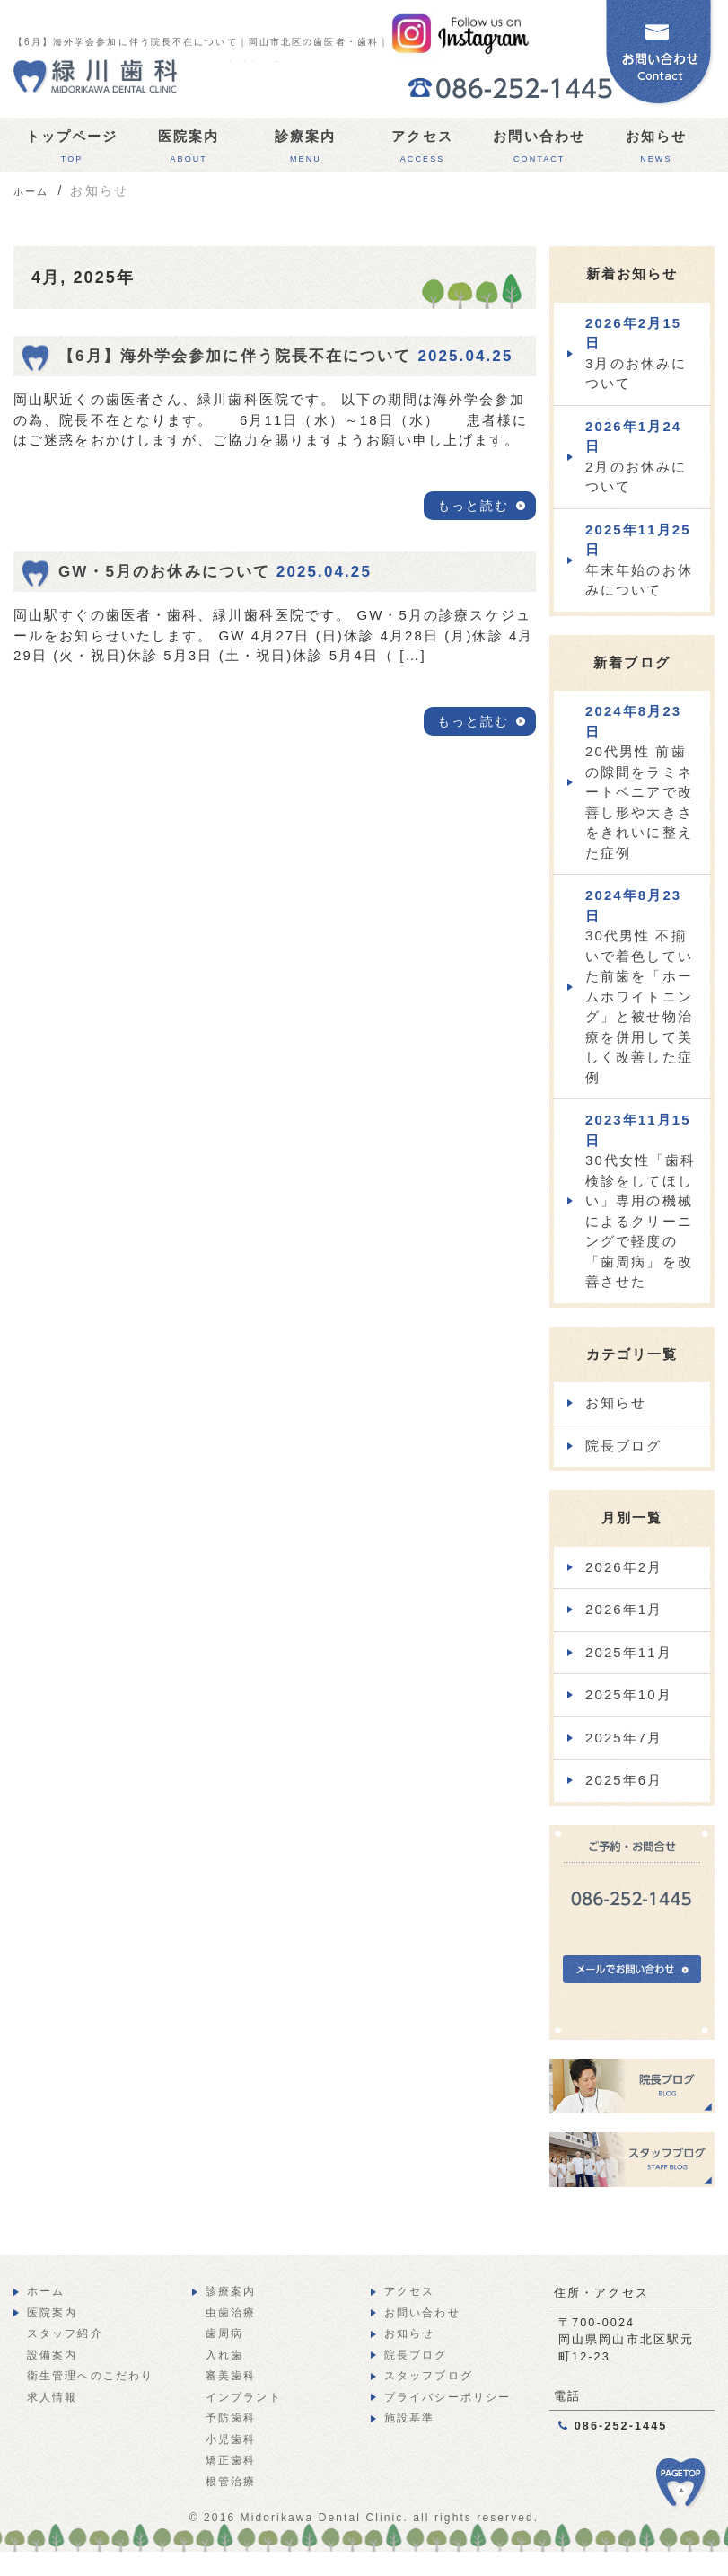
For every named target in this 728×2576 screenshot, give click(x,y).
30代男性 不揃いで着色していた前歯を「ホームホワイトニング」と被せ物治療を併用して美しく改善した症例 (639, 986)
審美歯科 (231, 2375)
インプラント (244, 2397)
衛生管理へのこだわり (90, 2375)
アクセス (421, 150)
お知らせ (656, 150)
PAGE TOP (692, 2492)
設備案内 (52, 2355)
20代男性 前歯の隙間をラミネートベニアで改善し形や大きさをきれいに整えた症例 (639, 781)
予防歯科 (231, 2418)
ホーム (46, 2291)
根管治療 (231, 2481)
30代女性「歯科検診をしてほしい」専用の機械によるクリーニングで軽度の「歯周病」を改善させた (641, 1200)
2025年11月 (628, 1652)
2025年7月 (623, 1737)
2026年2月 (623, 1567)
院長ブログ (623, 1445)
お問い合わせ (539, 150)
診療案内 (305, 150)
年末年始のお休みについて (639, 560)
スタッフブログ (428, 2375)
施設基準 (409, 2418)
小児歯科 (231, 2439)
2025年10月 (628, 1694)
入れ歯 (224, 2355)
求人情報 (52, 2397)
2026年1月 (623, 1609)
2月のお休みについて (636, 457)
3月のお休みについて (636, 353)
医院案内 (188, 150)
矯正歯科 (231, 2460)
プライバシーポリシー (447, 2397)
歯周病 (224, 2333)
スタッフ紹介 (65, 2333)
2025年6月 (623, 1779)
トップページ (72, 150)
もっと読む (473, 505)
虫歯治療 (231, 2313)
